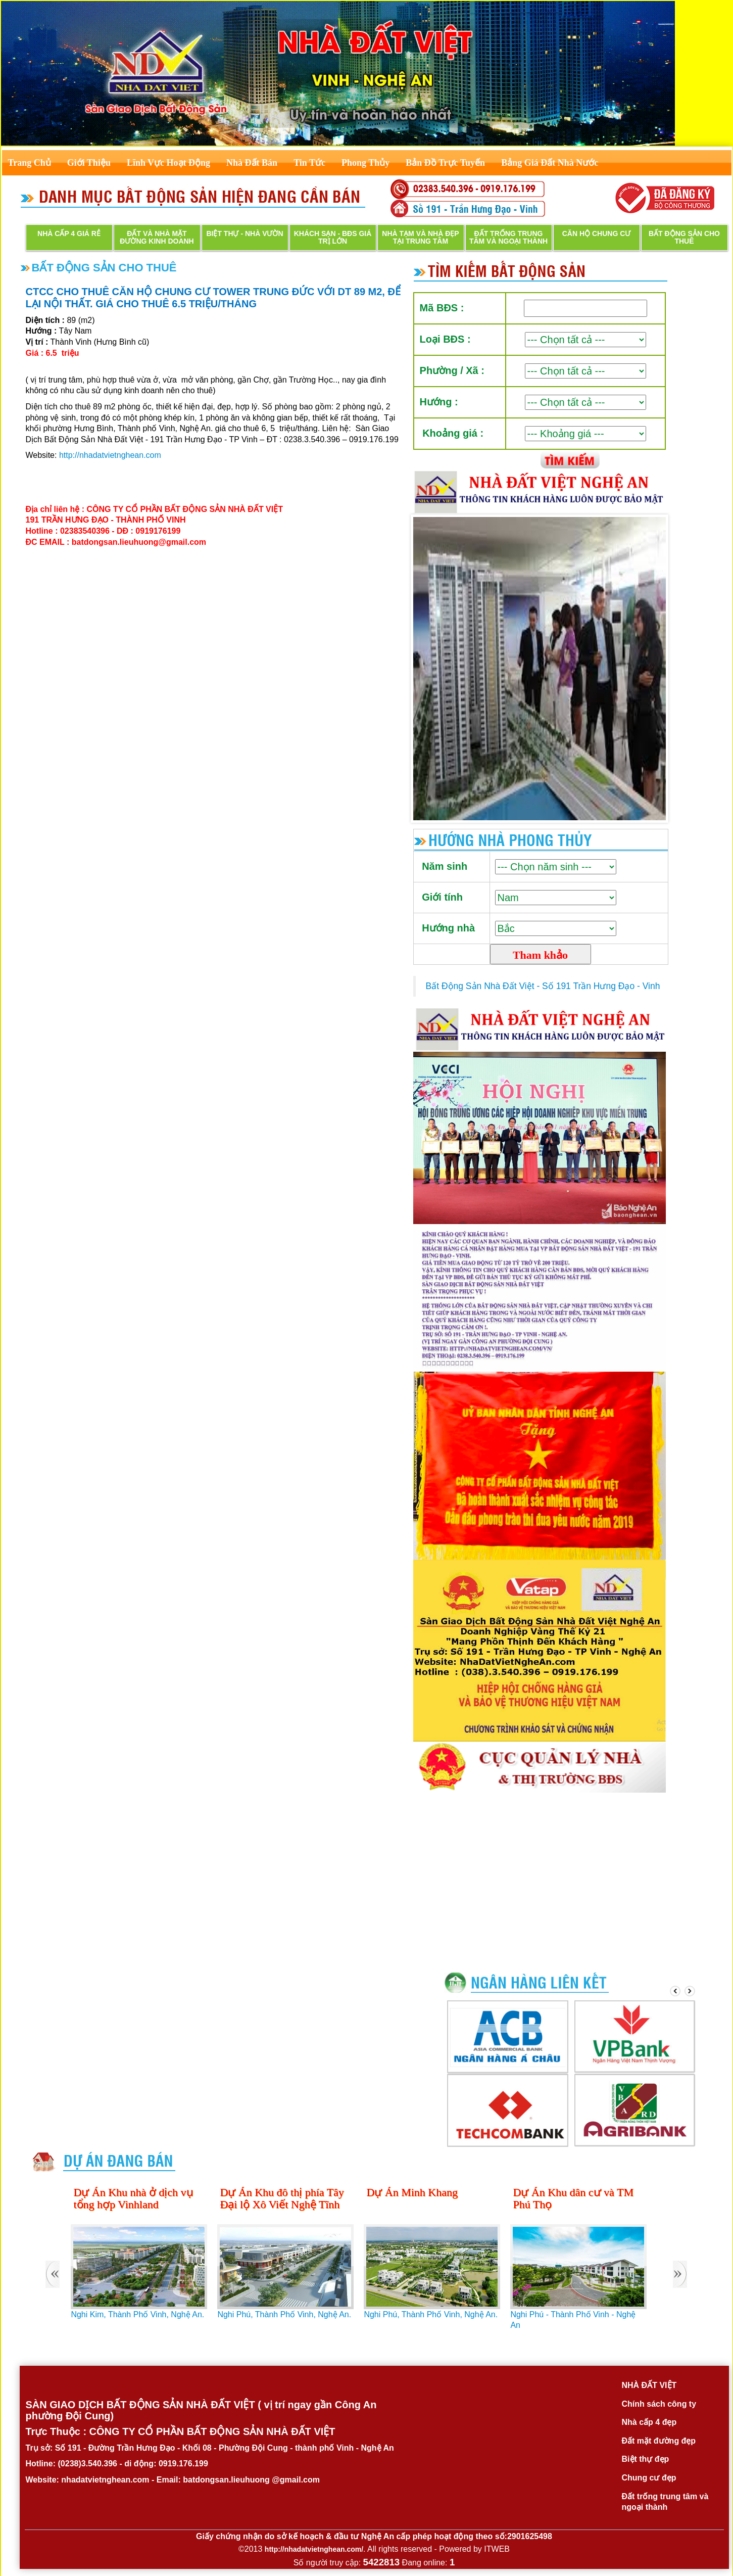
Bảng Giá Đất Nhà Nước (549, 163)
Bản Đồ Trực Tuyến (445, 163)
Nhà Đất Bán (251, 163)
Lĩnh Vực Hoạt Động (168, 163)
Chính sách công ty (659, 2404)
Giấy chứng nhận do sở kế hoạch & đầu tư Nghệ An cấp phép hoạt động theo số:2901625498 (374, 2536)
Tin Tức (309, 163)
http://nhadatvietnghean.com (110, 455)
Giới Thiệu (89, 163)
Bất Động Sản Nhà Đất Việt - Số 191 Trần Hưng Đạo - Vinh (543, 986)
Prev (426, 669)
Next (653, 669)
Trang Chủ (29, 163)
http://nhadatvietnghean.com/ (314, 2549)
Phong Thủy (365, 163)
